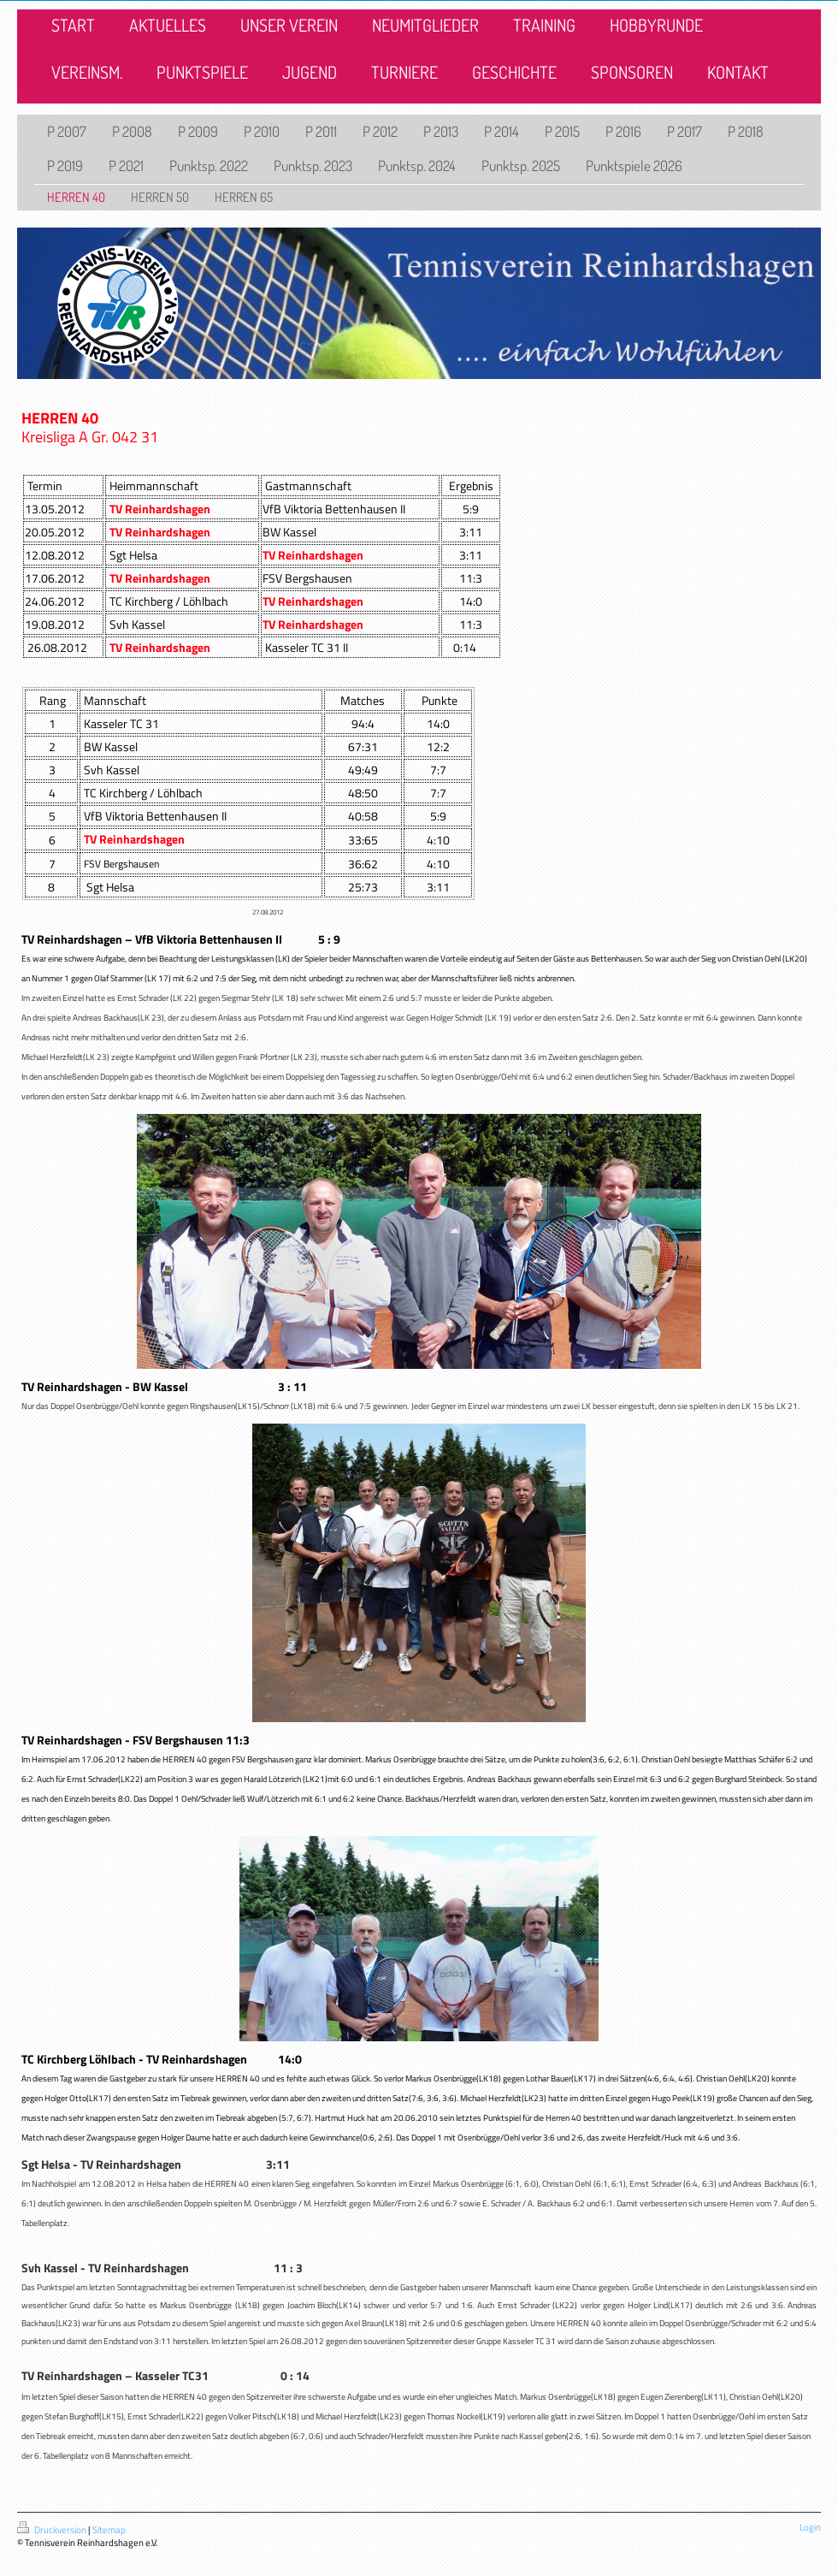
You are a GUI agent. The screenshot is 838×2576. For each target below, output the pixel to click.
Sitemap (109, 2530)
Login (810, 2527)
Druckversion (52, 2530)
